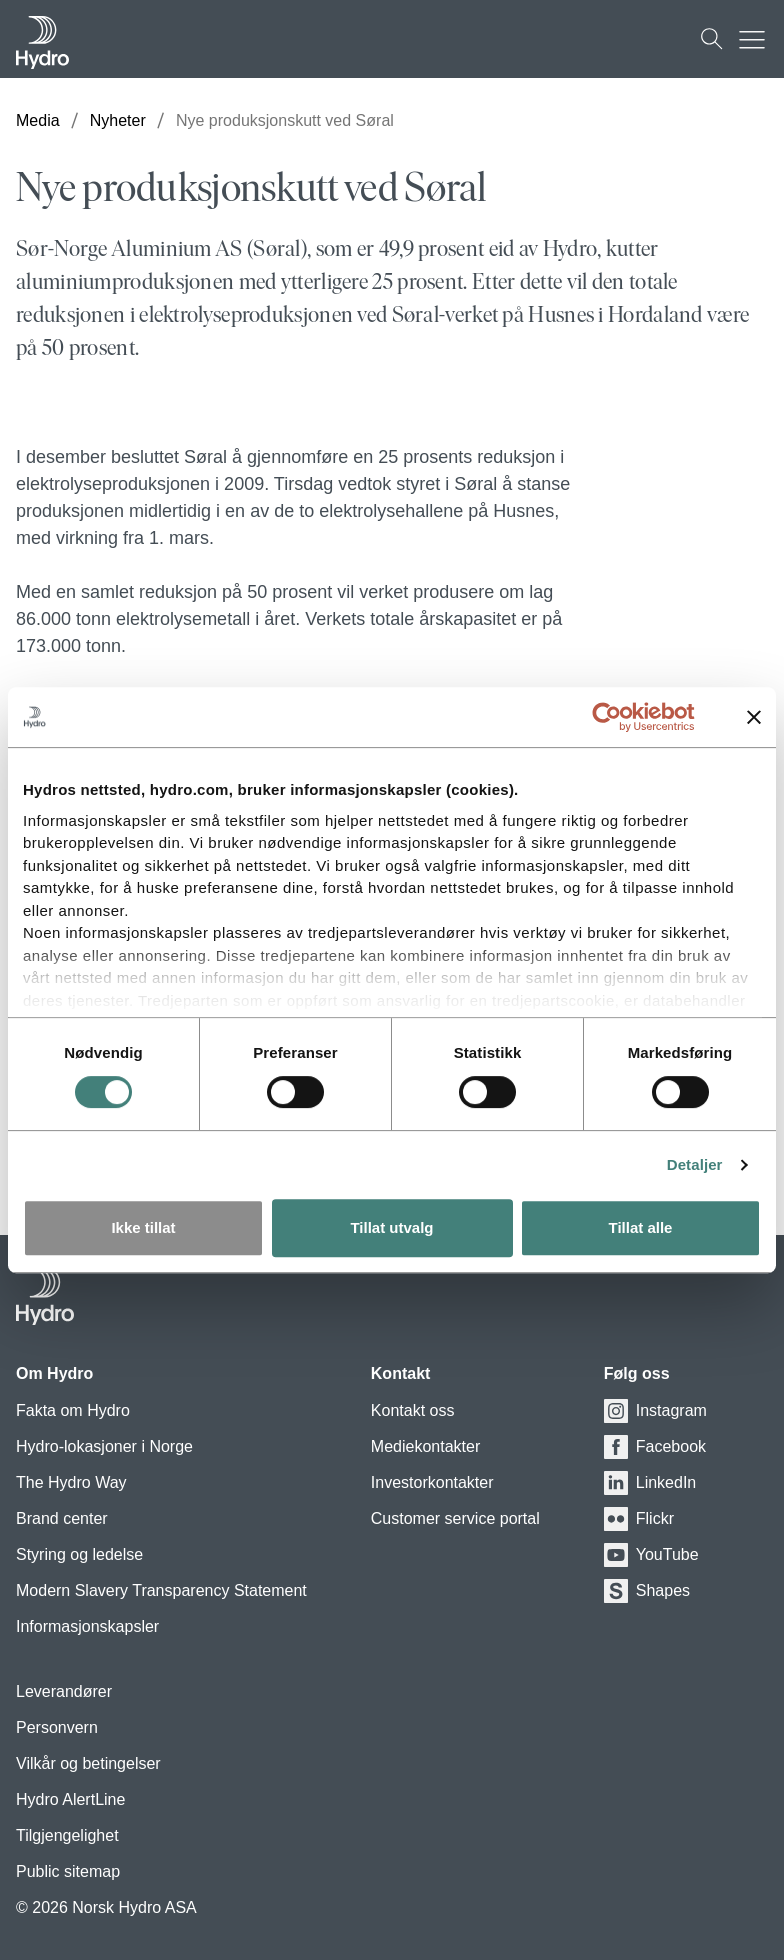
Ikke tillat (143, 1227)
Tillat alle (641, 1227)
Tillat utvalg (391, 1227)
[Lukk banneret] (754, 717)
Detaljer (695, 1164)
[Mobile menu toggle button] (757, 39)
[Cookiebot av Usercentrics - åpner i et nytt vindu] (622, 717)
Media (38, 120)
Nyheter (118, 120)
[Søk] (712, 39)
